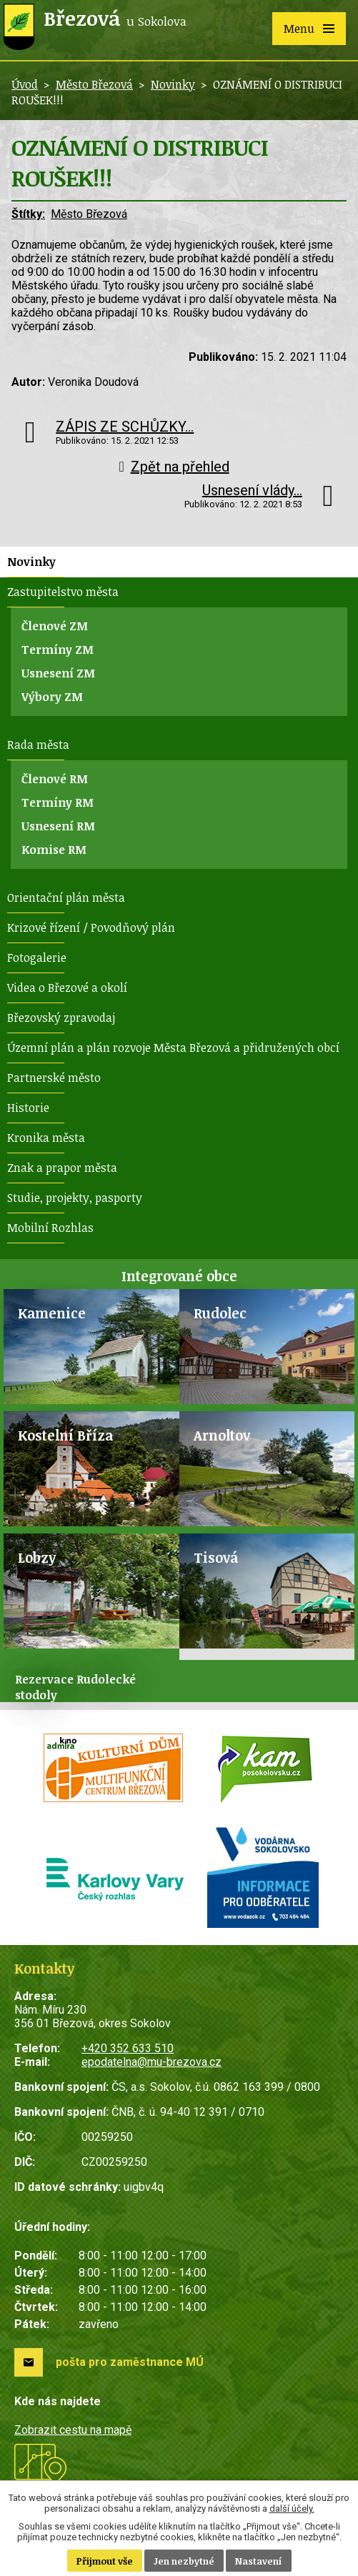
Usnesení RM (58, 826)
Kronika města (46, 1137)
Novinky (173, 84)
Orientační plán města (66, 897)
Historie (28, 1107)
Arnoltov (222, 1435)
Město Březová (94, 84)
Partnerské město (54, 1077)
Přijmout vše (104, 2561)
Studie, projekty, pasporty (74, 1197)
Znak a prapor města (62, 1167)
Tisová (216, 1557)
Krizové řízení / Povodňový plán (91, 927)
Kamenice (52, 1313)
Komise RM (53, 849)
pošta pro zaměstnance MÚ (130, 2362)
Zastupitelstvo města (63, 592)
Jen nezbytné (184, 2561)
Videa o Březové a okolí (67, 987)
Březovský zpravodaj (61, 1017)
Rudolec (220, 1313)
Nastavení (258, 2561)
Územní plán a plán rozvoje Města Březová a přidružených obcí (173, 1047)
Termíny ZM (57, 649)
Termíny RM (57, 802)
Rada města (38, 744)
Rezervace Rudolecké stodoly (75, 1687)
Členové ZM (54, 626)
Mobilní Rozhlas (50, 1227)
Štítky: (28, 214)
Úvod (24, 84)
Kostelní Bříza (65, 1435)
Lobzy (37, 1557)
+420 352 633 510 (127, 2048)
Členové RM (54, 779)
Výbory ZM (52, 697)
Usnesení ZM (58, 673)
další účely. (291, 2508)
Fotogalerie (36, 957)
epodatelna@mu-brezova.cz (151, 2062)
